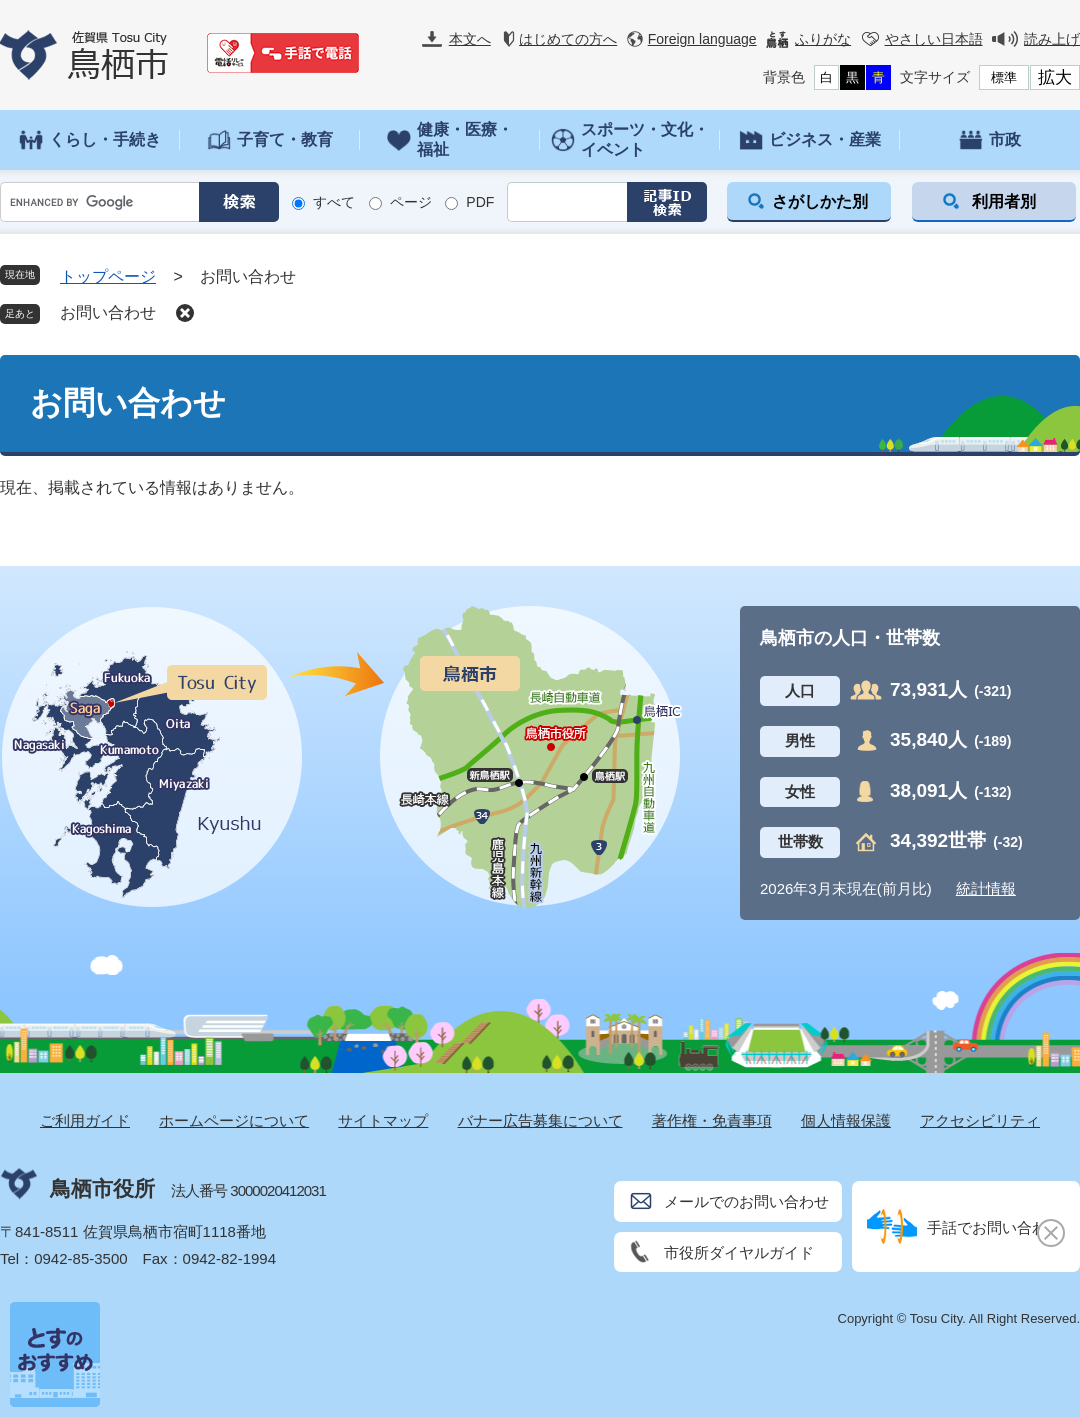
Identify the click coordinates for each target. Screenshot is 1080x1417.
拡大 (1055, 77)
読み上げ (1052, 39)
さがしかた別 (820, 201)
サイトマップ (383, 1120)
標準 (1004, 77)
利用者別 (1004, 201)
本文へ (470, 39)
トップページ (108, 276)
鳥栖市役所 (102, 1188)
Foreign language (702, 39)
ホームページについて (234, 1120)
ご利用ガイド (85, 1120)
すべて (334, 202)
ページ (411, 202)
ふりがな (823, 39)
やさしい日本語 (934, 39)
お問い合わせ (108, 312)
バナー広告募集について (540, 1120)
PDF (480, 202)
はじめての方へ (568, 39)
